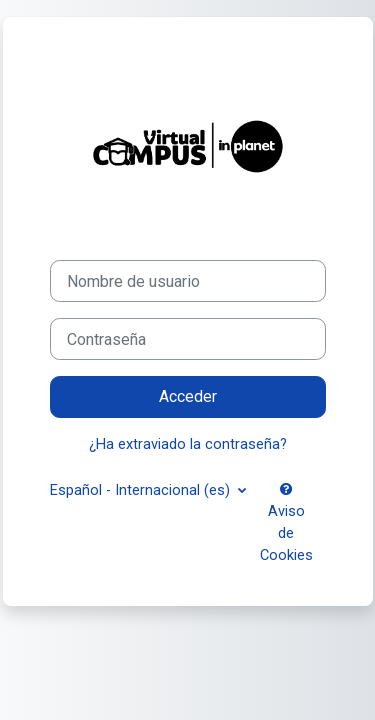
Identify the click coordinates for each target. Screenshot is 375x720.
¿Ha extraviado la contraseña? (188, 444)
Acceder (188, 396)
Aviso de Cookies (286, 523)
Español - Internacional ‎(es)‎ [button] (142, 490)
